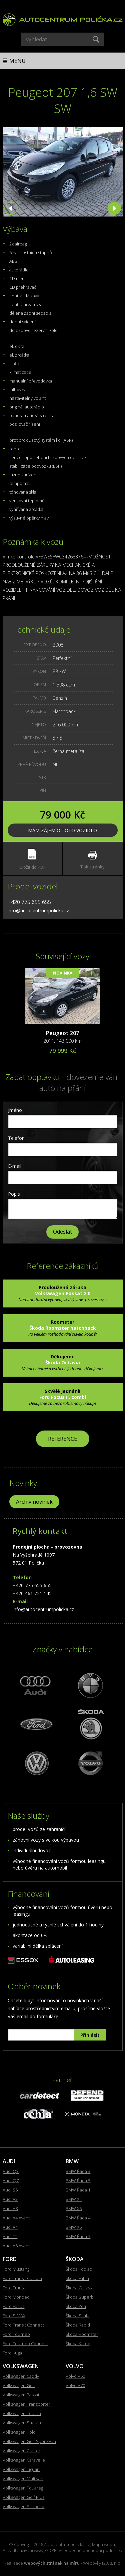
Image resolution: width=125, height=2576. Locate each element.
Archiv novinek (34, 1501)
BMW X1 (74, 2199)
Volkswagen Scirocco (23, 2506)
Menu (17, 61)
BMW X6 (74, 2227)
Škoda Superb (80, 2297)
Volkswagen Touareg (23, 2488)
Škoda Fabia (77, 2278)
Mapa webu (103, 2544)
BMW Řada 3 (78, 2171)
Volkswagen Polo (19, 2432)
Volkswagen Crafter (21, 2451)
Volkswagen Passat (21, 2395)
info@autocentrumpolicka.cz (38, 910)
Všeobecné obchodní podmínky (90, 2550)
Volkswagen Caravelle (24, 2460)
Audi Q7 (11, 2181)
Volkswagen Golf (19, 2385)
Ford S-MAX (14, 2316)
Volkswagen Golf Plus (23, 2497)
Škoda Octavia (80, 2288)
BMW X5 (74, 2208)
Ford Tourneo (16, 2334)
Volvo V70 (75, 2385)
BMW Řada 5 (78, 2181)
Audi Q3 (11, 2171)
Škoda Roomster (82, 2334)
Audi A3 (10, 2199)
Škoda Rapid (78, 2325)
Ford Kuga (12, 2353)
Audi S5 (10, 2190)
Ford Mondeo (16, 2297)
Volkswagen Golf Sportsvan (29, 2441)
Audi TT (10, 2236)
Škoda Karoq (78, 2344)
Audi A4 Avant (16, 2218)
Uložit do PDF (32, 859)
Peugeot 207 (62, 1033)
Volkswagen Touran (22, 2413)
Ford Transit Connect (23, 2325)
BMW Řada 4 (78, 2218)
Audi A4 (10, 2227)
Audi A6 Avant (16, 2246)
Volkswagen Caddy (21, 2376)
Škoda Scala (77, 2316)
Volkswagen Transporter (26, 2404)
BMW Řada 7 (78, 2236)
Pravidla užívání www (23, 2550)
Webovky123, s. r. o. (102, 2563)
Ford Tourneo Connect (25, 2344)
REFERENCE (62, 1438)
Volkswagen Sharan (22, 2423)
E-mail (14, 1166)
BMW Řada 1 (78, 2190)
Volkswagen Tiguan (21, 2469)
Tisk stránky (92, 860)
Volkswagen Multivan (23, 2479)
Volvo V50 (75, 2376)
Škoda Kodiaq (79, 2269)
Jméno (15, 1110)
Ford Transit (14, 2288)
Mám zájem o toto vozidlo (62, 830)
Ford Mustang (16, 2269)
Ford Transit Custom (22, 2278)
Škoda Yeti (76, 2306)
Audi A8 (10, 2208)
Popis (14, 1194)
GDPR (51, 2550)
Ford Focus (13, 2306)
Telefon (16, 1138)
